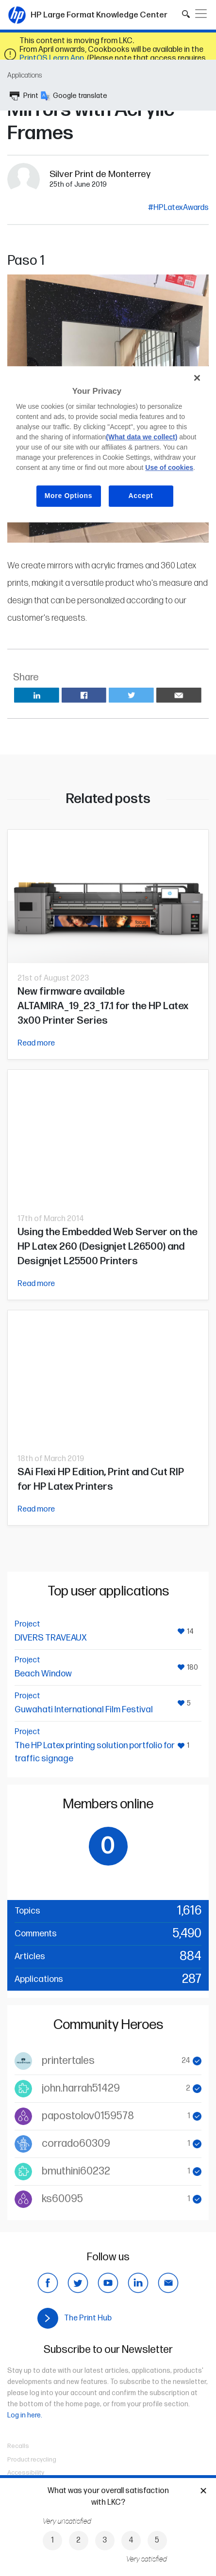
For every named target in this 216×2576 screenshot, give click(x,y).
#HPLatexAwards (178, 207)
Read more (36, 1043)
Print (24, 96)
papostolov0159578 (88, 2116)
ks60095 (62, 2199)
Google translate (74, 96)
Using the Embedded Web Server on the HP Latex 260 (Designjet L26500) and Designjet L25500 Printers (107, 1246)
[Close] (197, 377)
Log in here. (24, 2415)
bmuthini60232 (76, 2171)
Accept (141, 495)
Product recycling (31, 2459)
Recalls (18, 2446)
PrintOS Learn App (51, 58)
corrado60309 (76, 2143)
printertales (68, 2060)
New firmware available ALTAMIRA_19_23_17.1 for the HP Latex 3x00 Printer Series (102, 1006)
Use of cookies (169, 467)
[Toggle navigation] (201, 13)
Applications (24, 75)
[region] (108, 444)
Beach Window (43, 1674)
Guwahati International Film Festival (84, 1710)
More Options (69, 495)
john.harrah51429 (81, 2088)
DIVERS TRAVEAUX (51, 1638)
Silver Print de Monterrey (100, 174)
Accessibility (25, 2473)
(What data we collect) (141, 437)
